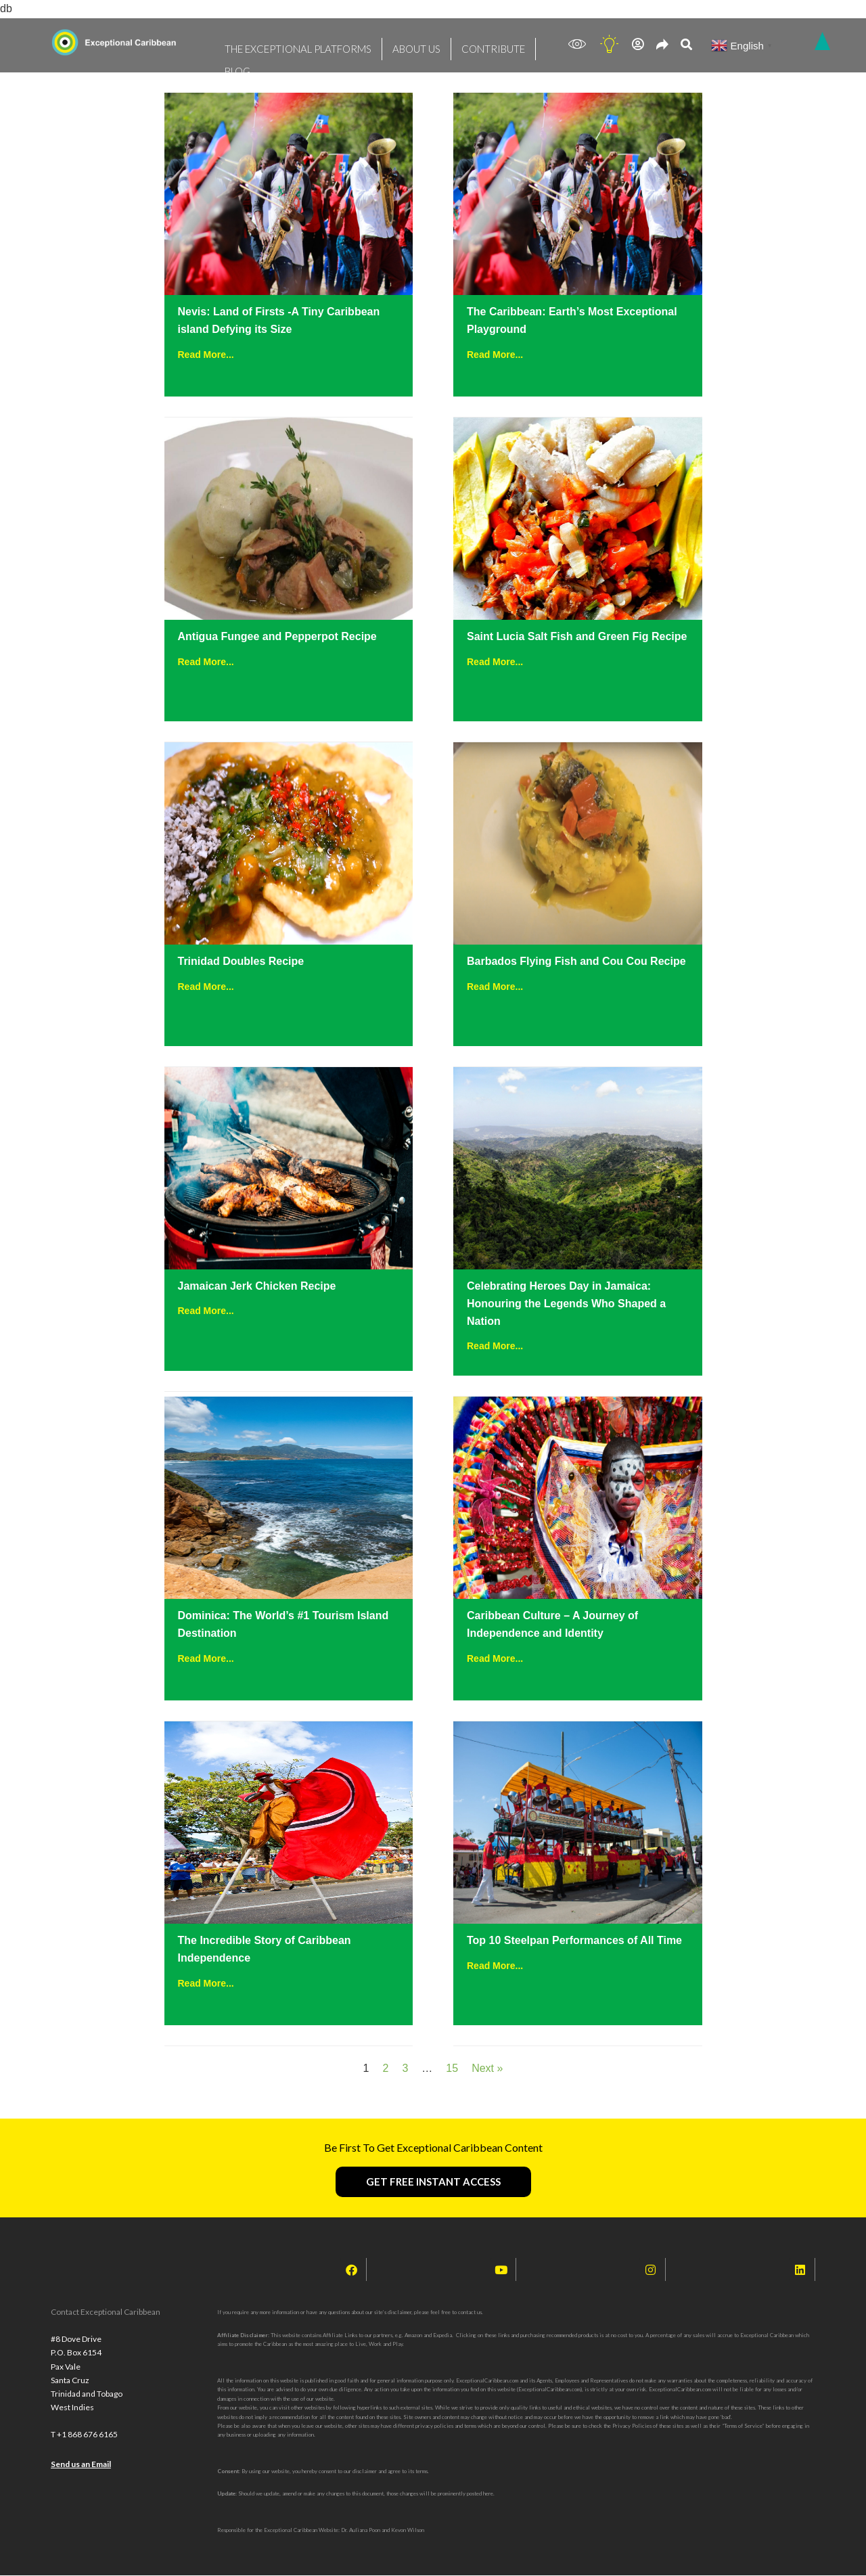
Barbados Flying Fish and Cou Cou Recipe (576, 961)
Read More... (206, 354)
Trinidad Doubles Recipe (241, 961)
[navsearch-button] (686, 45)
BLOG (508, 44)
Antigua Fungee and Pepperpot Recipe (277, 636)
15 (452, 2068)
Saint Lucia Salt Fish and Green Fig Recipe (577, 636)
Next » (487, 2068)
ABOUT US (384, 44)
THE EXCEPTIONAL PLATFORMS (284, 44)
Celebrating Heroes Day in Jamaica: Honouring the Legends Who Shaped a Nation (566, 1303)
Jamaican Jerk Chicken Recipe (257, 1286)
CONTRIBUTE (450, 44)
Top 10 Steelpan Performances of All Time (574, 1940)
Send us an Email (81, 2482)
